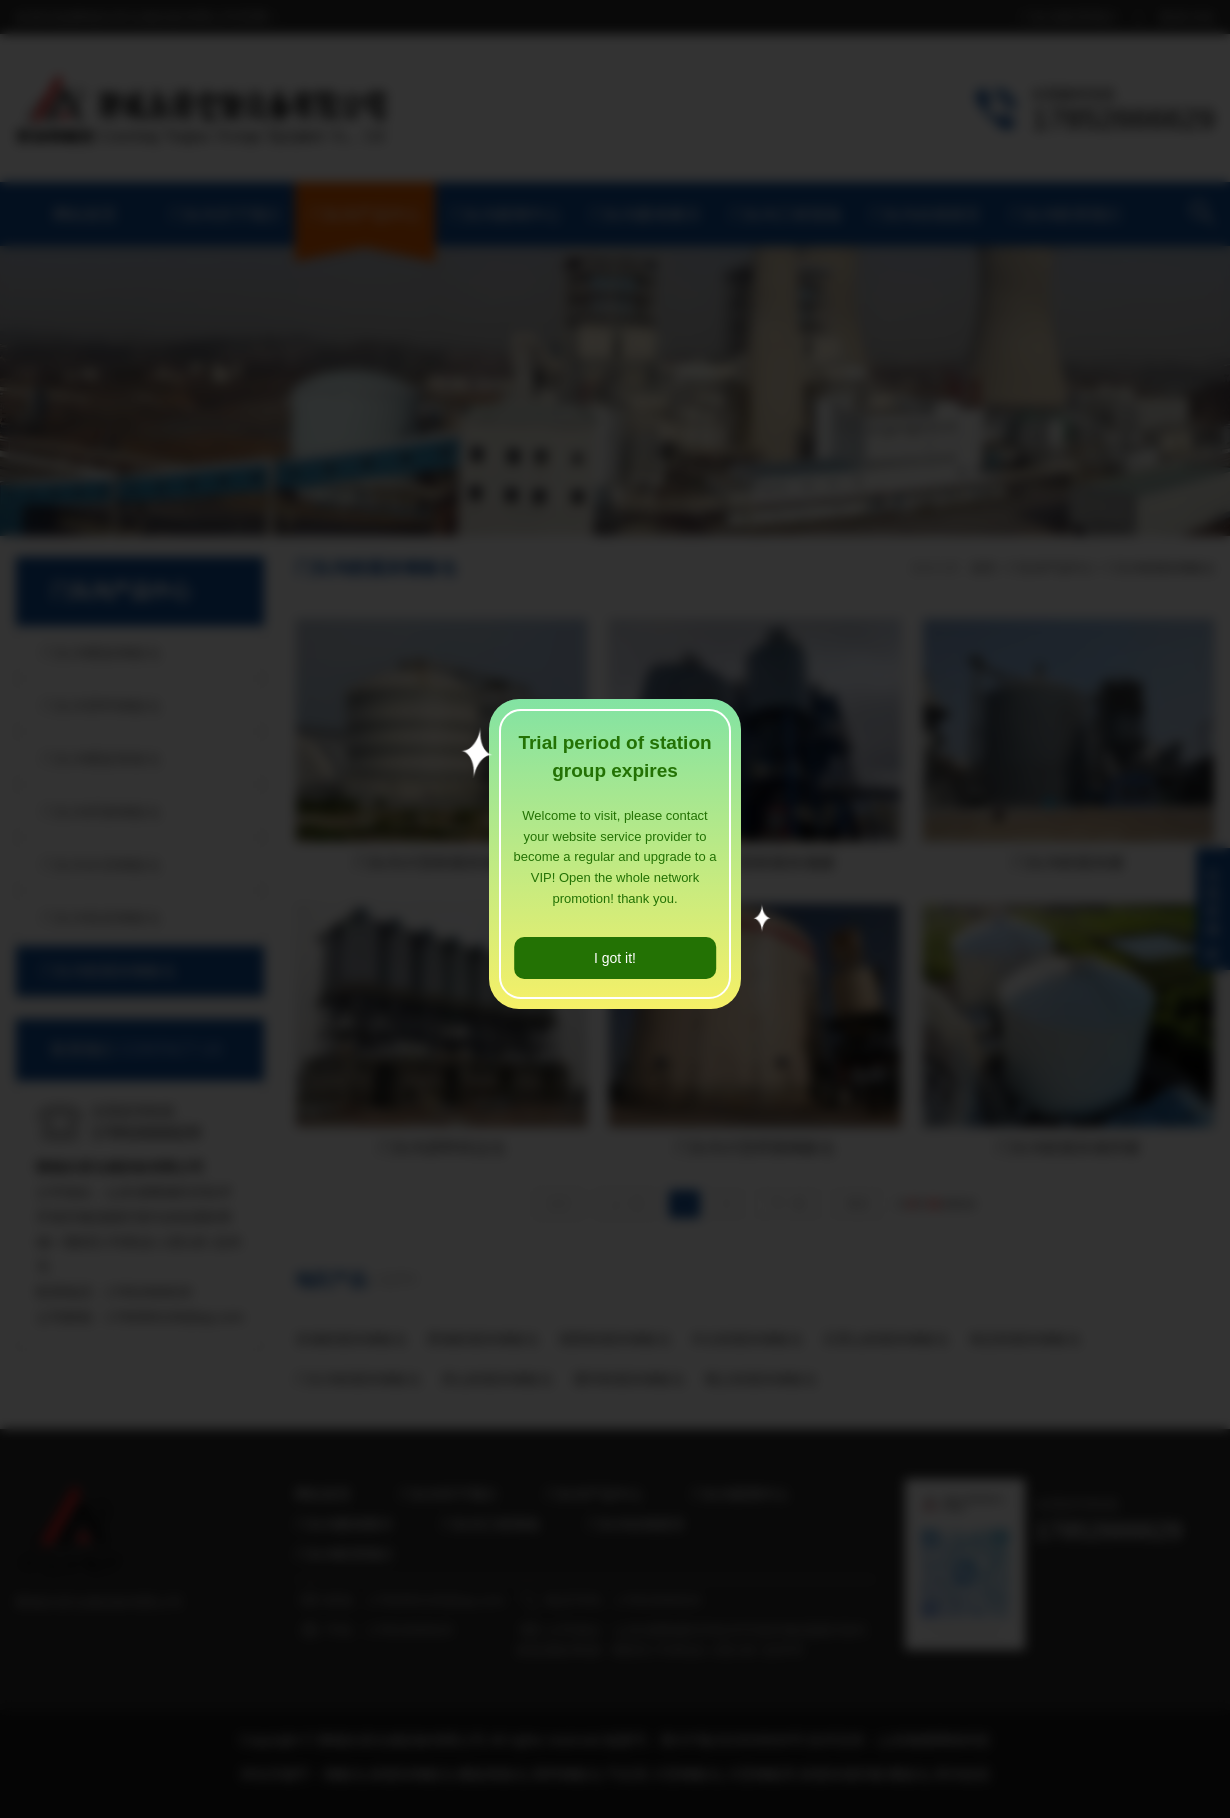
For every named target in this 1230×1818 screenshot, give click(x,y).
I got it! (615, 958)
